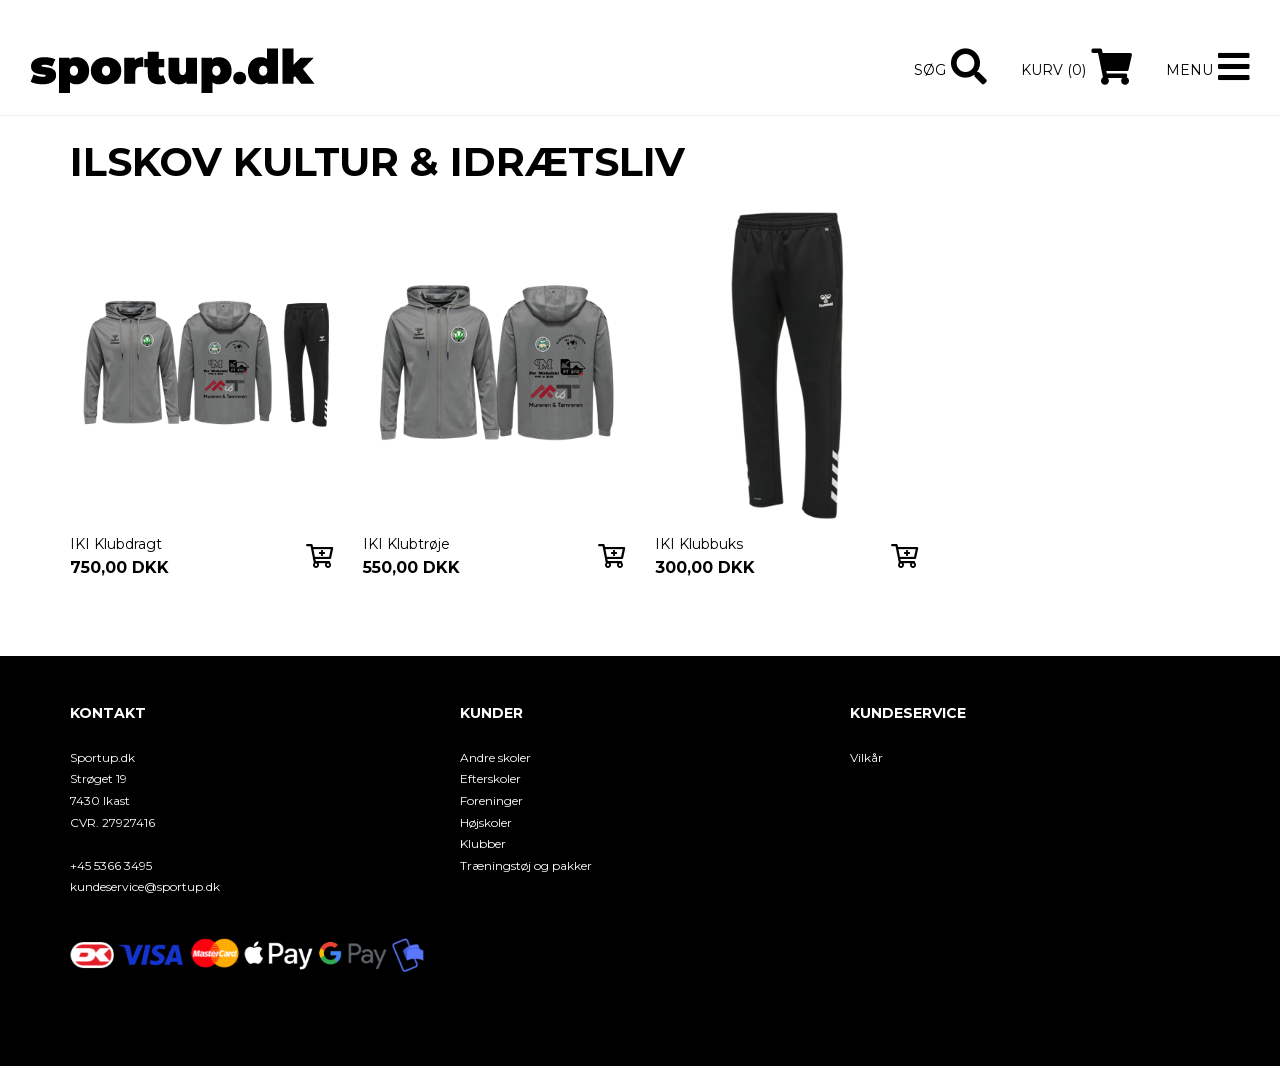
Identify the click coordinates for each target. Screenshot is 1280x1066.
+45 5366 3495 (111, 865)
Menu (1189, 70)
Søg (930, 70)
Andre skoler (495, 757)
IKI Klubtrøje (406, 544)
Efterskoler (490, 778)
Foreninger (491, 800)
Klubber (483, 843)
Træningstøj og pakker (526, 865)
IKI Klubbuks (699, 544)
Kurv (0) (1053, 70)
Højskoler (486, 822)
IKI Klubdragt (116, 544)
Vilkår (866, 757)
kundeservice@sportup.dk (145, 886)
